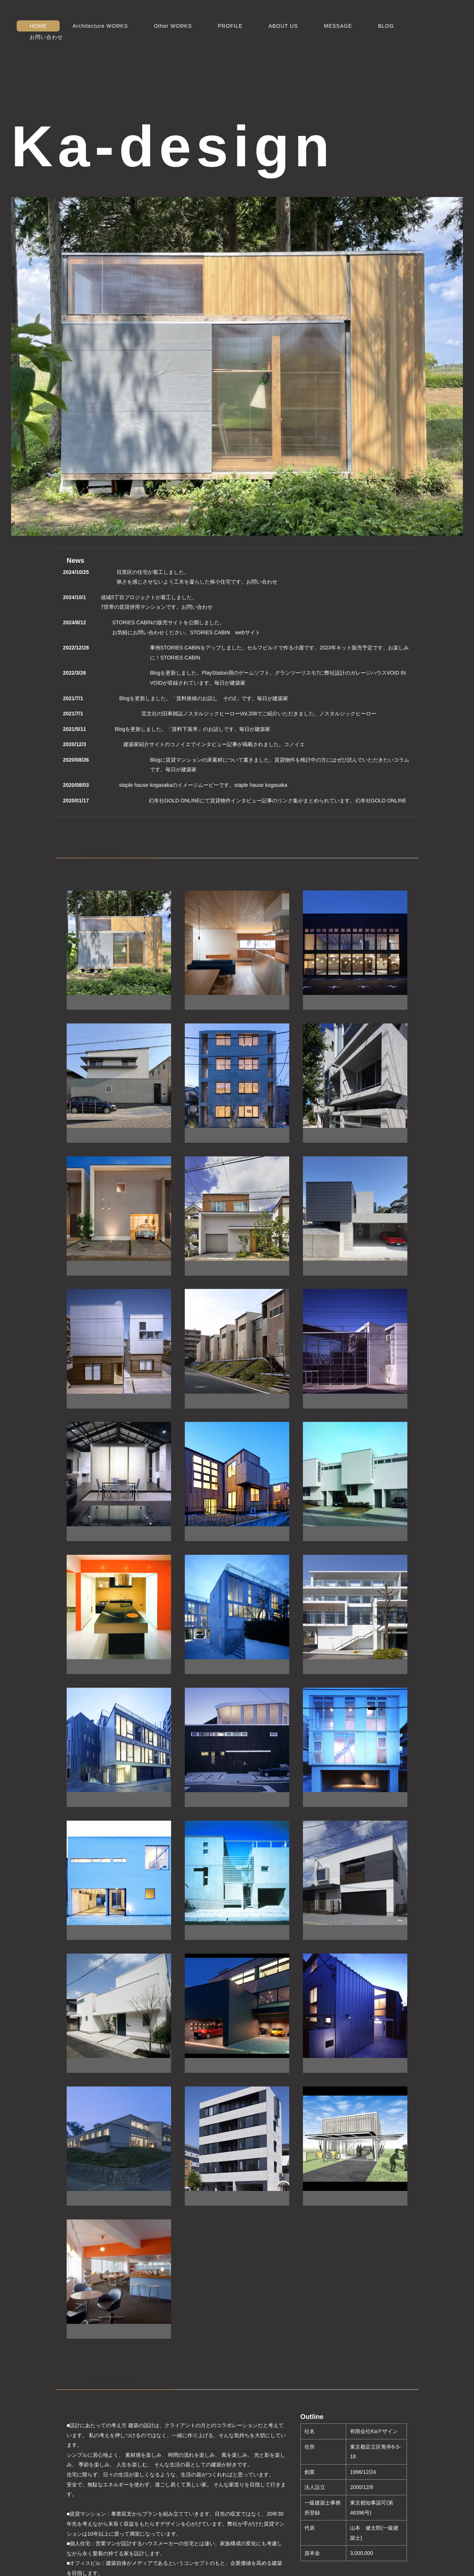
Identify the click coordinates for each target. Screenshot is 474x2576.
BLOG (386, 26)
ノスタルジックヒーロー (347, 713)
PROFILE (230, 26)
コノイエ (294, 744)
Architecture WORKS (100, 26)
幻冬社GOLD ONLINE (381, 800)
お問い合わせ (46, 37)
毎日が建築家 (230, 683)
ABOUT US (283, 26)
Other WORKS (173, 26)
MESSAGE (338, 26)
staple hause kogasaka (260, 785)
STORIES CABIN (180, 658)
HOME (38, 26)
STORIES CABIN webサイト (225, 632)
